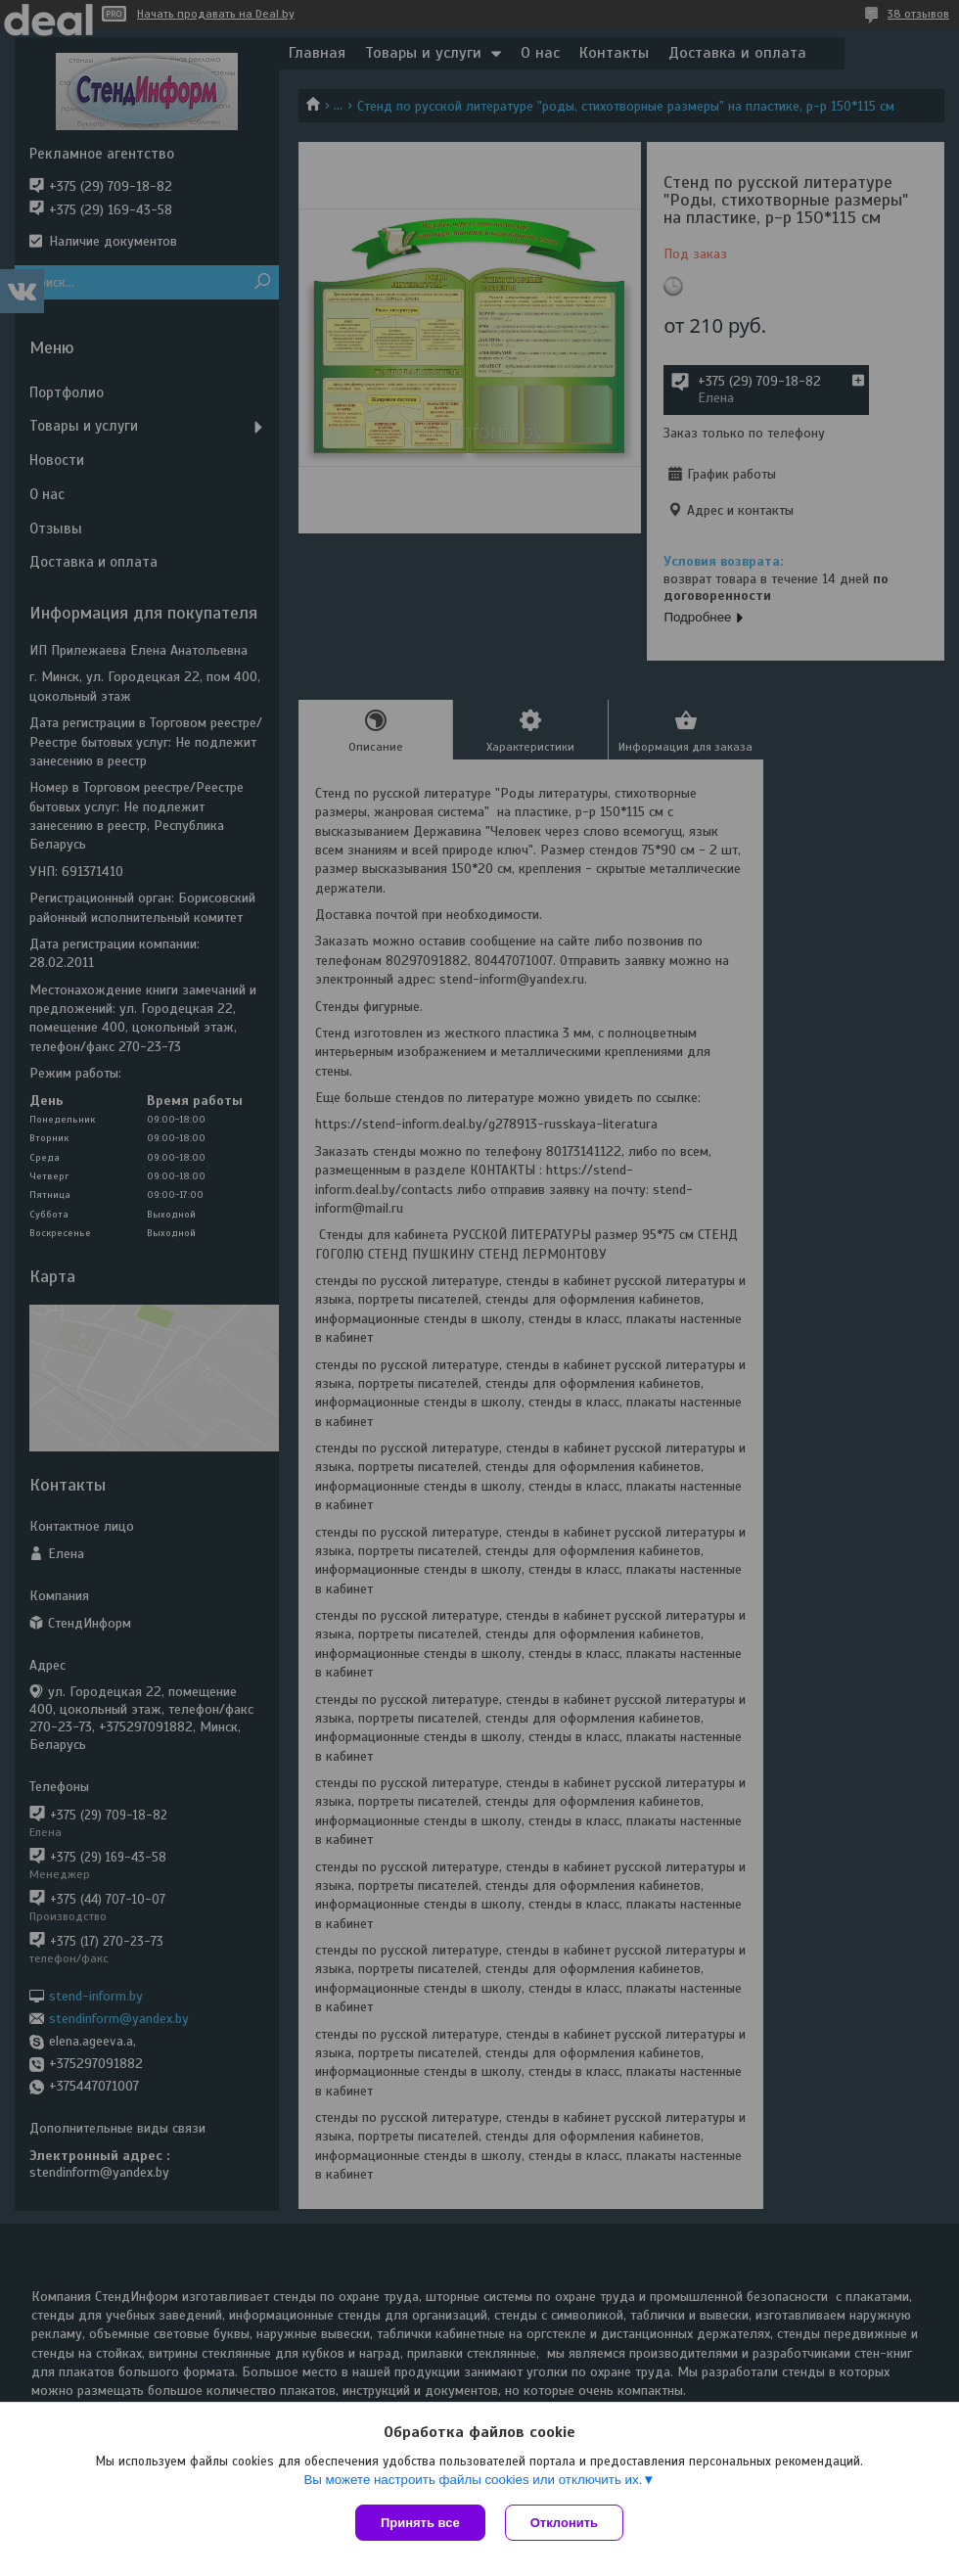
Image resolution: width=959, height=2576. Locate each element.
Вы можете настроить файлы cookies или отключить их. (472, 2479)
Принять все (420, 2522)
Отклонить (564, 2522)
